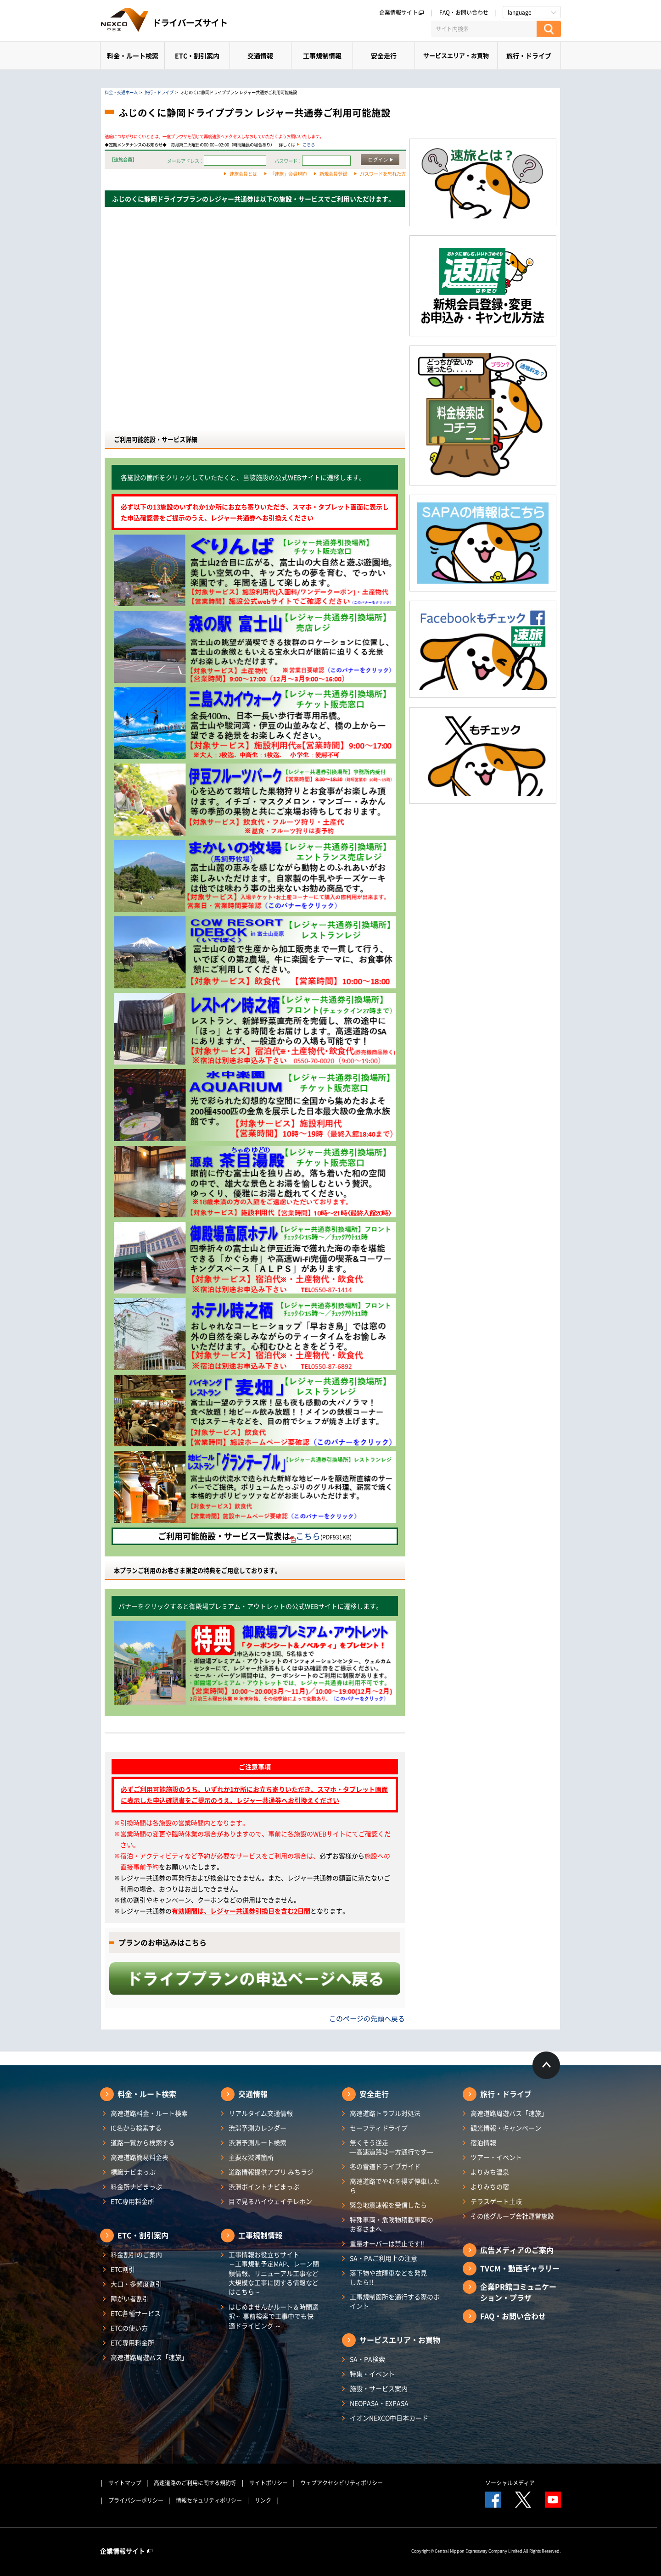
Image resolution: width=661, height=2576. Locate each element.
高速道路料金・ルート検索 (149, 2113)
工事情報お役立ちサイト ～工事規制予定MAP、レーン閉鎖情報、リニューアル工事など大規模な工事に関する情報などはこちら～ (274, 2273)
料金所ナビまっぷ (136, 2186)
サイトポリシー (268, 2483)
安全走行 (384, 55)
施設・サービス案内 (379, 2388)
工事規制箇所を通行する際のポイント (395, 2301)
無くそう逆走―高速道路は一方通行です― (391, 2147)
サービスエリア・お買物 (456, 55)
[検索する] (549, 29)
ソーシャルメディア (510, 2483)
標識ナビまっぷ (133, 2171)
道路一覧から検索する (143, 2142)
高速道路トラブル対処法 (385, 2113)
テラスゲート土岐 (496, 2201)
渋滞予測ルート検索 (257, 2142)
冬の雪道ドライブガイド (385, 2166)
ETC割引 (123, 2269)
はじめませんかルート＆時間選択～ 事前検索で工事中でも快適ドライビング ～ (274, 2316)
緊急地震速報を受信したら (388, 2204)
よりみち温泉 (490, 2171)
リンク (263, 2500)
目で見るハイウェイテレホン (270, 2201)
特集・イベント (372, 2373)
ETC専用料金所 (132, 2201)
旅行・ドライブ (528, 55)
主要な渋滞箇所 (251, 2157)
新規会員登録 (333, 173)
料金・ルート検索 (132, 55)
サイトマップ (124, 2483)
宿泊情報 (483, 2142)
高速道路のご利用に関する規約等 (195, 2483)
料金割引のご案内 (136, 2254)
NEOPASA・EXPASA (379, 2403)
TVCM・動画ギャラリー (520, 2268)
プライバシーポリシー (135, 2500)
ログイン (378, 159)
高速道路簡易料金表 (139, 2157)
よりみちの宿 (490, 2186)
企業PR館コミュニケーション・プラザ (518, 2292)
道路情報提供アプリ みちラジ (271, 2171)
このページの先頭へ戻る (367, 2018)
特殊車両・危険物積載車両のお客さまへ (391, 2224)
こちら (308, 144)
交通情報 (260, 55)
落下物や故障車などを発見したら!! (388, 2277)
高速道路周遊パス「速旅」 (149, 2357)
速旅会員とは (243, 173)
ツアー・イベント (496, 2157)
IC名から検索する (136, 2127)
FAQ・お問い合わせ (463, 12)
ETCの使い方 (129, 2327)
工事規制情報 (322, 55)
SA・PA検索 (367, 2359)
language (520, 12)
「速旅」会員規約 (288, 173)
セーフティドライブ (379, 2127)
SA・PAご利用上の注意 (383, 2258)
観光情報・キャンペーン (506, 2127)
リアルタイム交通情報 (261, 2113)
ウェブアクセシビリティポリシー (341, 2483)
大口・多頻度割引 (136, 2283)
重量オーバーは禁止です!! (387, 2243)
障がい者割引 (130, 2298)
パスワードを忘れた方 (383, 173)
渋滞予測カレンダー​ (257, 2127)
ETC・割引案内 (197, 55)
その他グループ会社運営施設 (512, 2215)
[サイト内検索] (484, 29)
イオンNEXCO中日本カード (389, 2417)
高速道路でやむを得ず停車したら (395, 2185)
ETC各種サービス (136, 2313)
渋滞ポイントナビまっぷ (264, 2186)
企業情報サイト (401, 12)
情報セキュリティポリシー (209, 2500)
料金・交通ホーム (121, 92)
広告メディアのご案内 (517, 2249)
